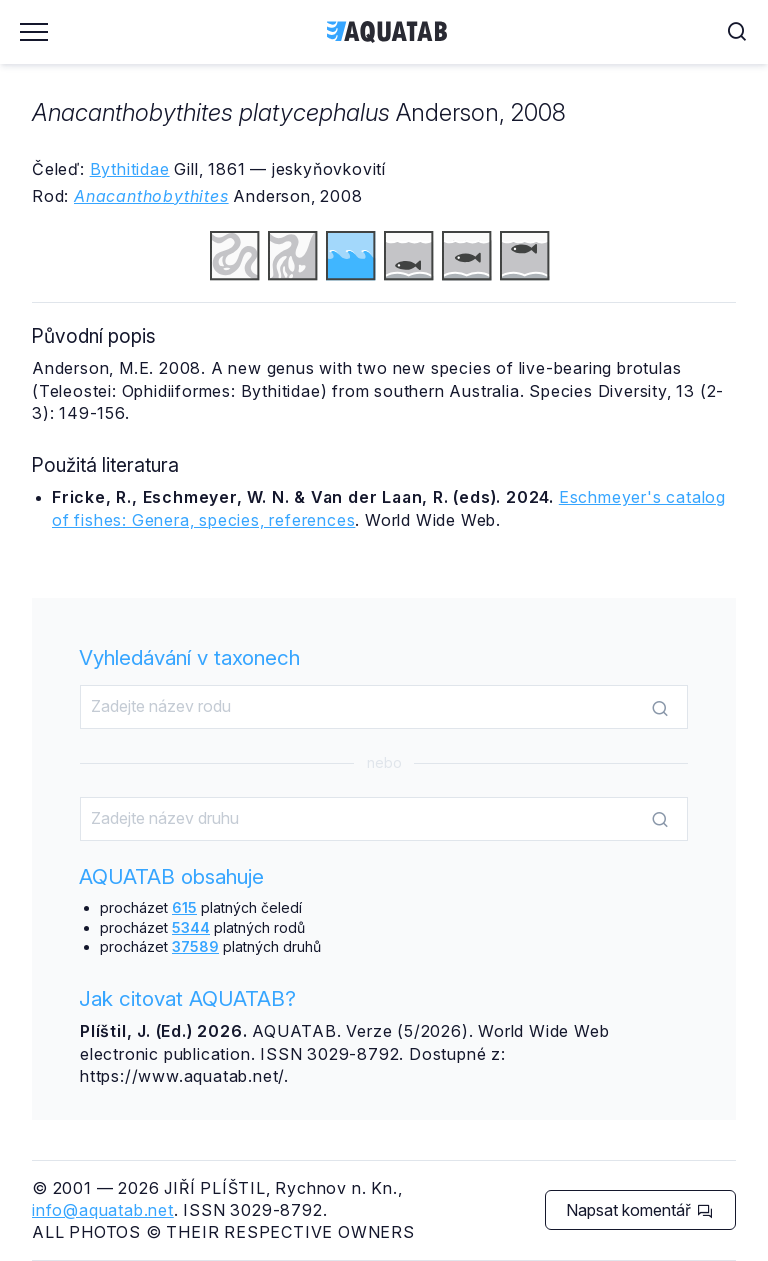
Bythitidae (130, 169)
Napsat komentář (639, 1210)
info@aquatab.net (103, 1210)
